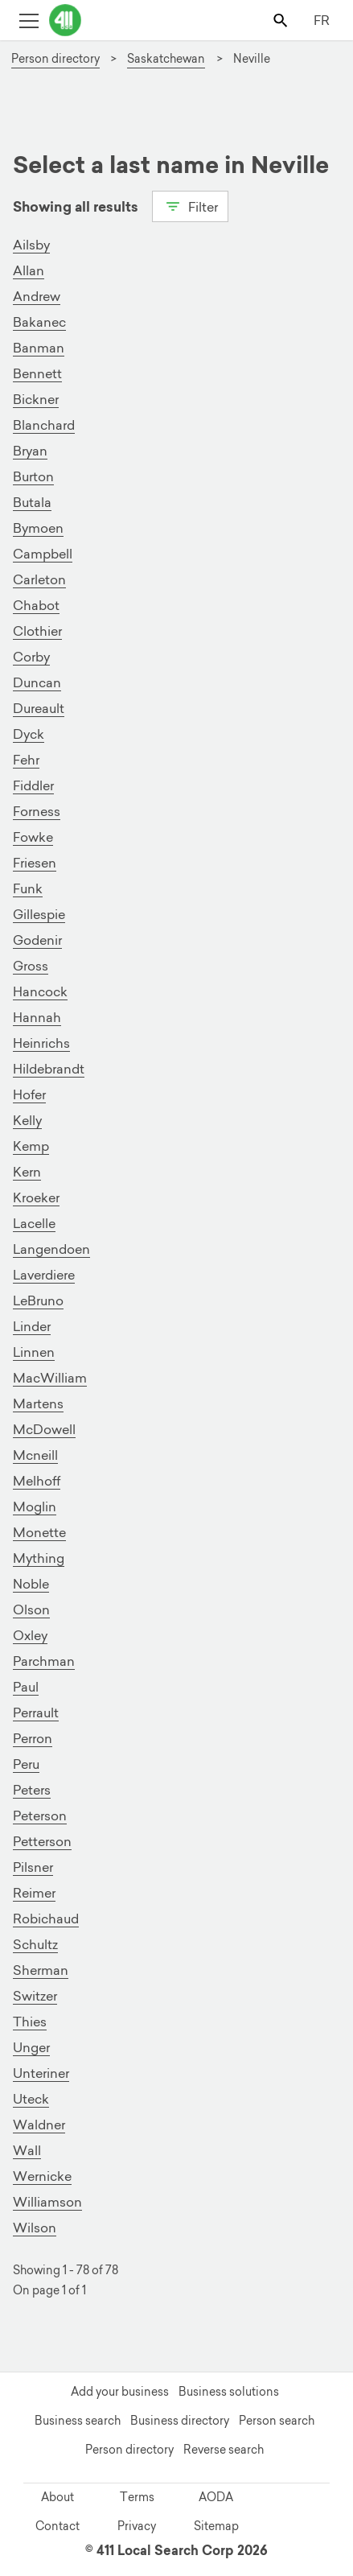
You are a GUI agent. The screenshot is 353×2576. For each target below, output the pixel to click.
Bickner (36, 399)
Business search (78, 2420)
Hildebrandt (48, 1069)
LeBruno (38, 1300)
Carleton (39, 579)
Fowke (33, 837)
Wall (27, 2150)
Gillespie (39, 914)
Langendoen (51, 1249)
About (57, 2497)
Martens (38, 1403)
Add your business (120, 2391)
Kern (27, 1172)
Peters (32, 1790)
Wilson (34, 2227)
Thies (30, 2021)
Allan (28, 270)
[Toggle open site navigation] (28, 20)
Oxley (30, 1635)
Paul (26, 1687)
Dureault (38, 708)
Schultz (35, 1944)
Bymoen (38, 528)
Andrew (36, 296)
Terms (137, 2497)
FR (322, 20)
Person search (276, 2420)
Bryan (30, 451)
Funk (28, 888)
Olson (31, 1609)
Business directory (179, 2420)
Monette (39, 1532)
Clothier (37, 631)
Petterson (42, 1841)
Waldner (39, 2124)
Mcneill (35, 1455)
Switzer (35, 1996)
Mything (38, 1558)
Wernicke (42, 2176)
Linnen (34, 1352)
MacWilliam (50, 1378)
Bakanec (39, 322)
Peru (26, 1764)
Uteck (31, 2099)
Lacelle (34, 1223)
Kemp (31, 1146)
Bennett (37, 373)
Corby (31, 657)
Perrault (36, 1712)
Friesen (34, 863)
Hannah (37, 1017)
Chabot (36, 605)
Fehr (26, 760)
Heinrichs (41, 1043)
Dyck (28, 734)
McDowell (44, 1429)
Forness (36, 811)
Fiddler (33, 785)
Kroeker (36, 1197)
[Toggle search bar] (282, 20)
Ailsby (31, 245)
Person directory (129, 2449)
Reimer (34, 1893)
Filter (190, 205)
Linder (32, 1326)
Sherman (40, 1970)
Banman (38, 348)
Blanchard (44, 425)
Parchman (44, 1661)
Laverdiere (44, 1275)
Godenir (37, 940)
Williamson (47, 2202)
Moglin (34, 1506)
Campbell (42, 554)
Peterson (40, 1815)
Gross (30, 966)
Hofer (29, 1094)
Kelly (27, 1120)
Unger (31, 2047)
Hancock (40, 991)
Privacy (136, 2526)
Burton (33, 476)
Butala (32, 502)
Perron (32, 1738)
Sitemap (216, 2526)
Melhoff (36, 1481)
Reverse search (223, 2449)
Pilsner (33, 1867)
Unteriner (41, 2073)
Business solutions (229, 2391)
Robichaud (46, 1918)
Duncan (37, 682)
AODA (216, 2497)
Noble (31, 1584)
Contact (57, 2526)
